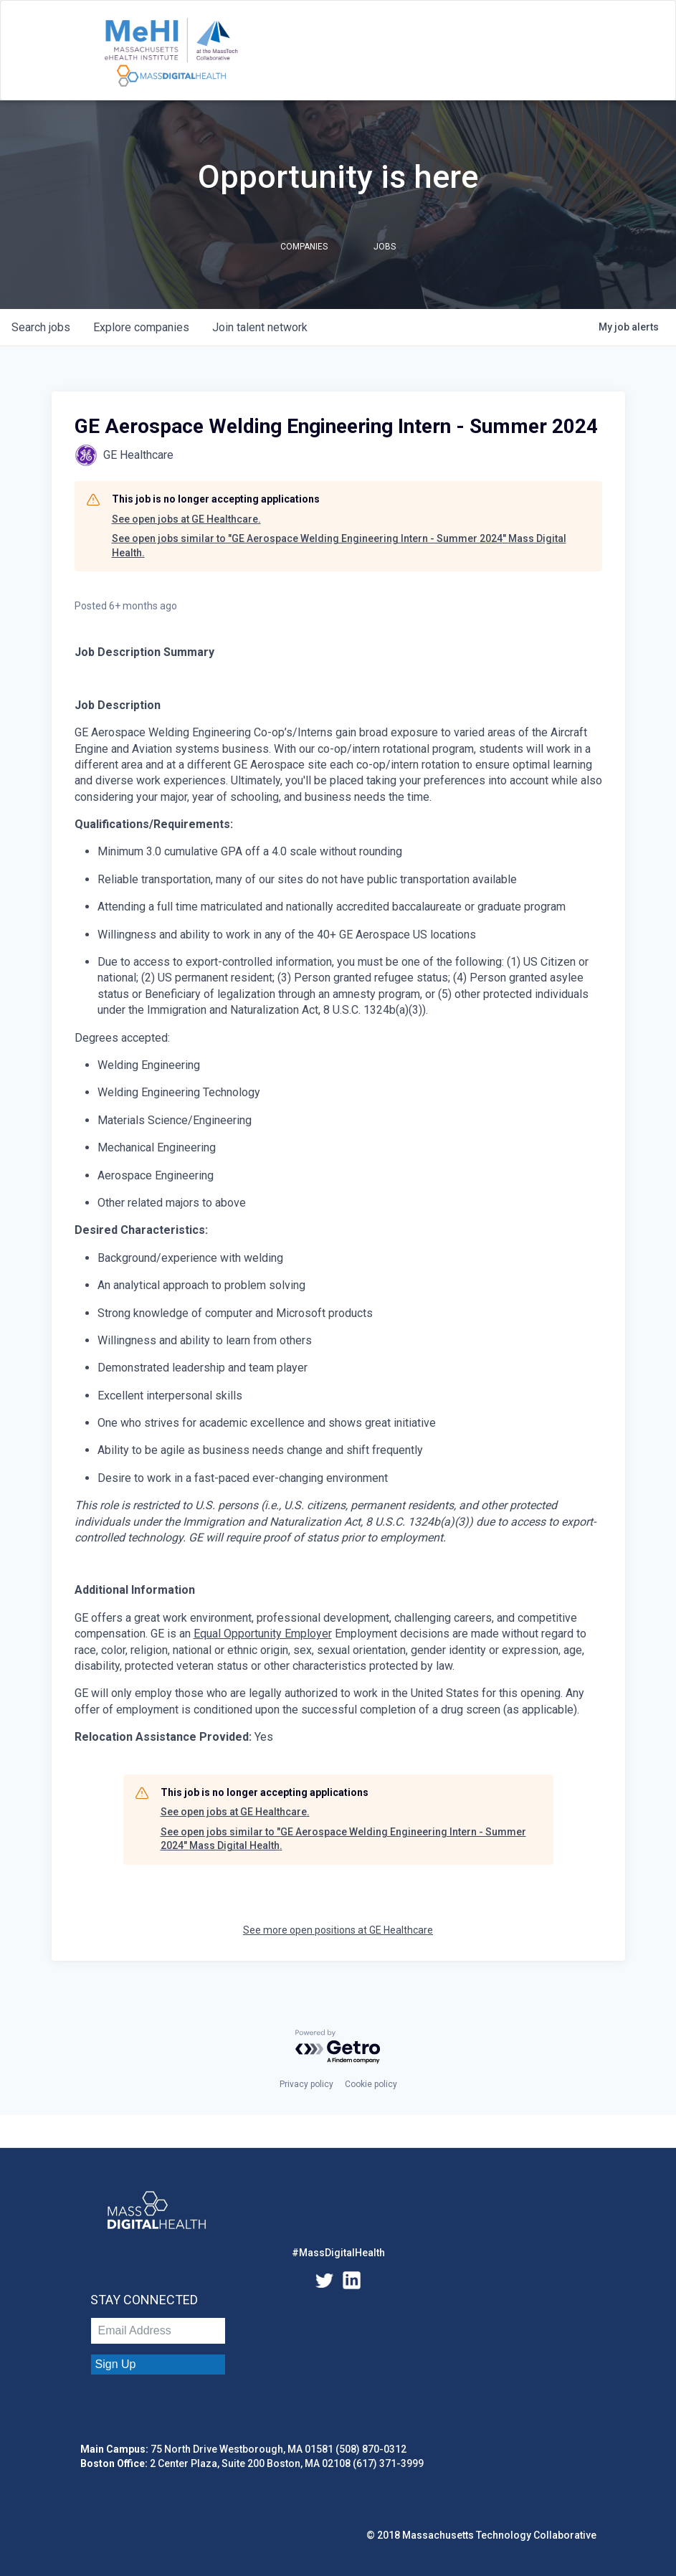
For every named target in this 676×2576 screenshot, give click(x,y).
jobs (40, 327)
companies (141, 327)
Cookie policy (371, 2084)
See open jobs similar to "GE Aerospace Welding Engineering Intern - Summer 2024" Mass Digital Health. (339, 546)
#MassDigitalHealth (338, 2252)
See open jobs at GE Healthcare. (186, 519)
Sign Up (115, 2364)
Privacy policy (306, 2084)
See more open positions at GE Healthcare (338, 1930)
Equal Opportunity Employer (263, 1633)
